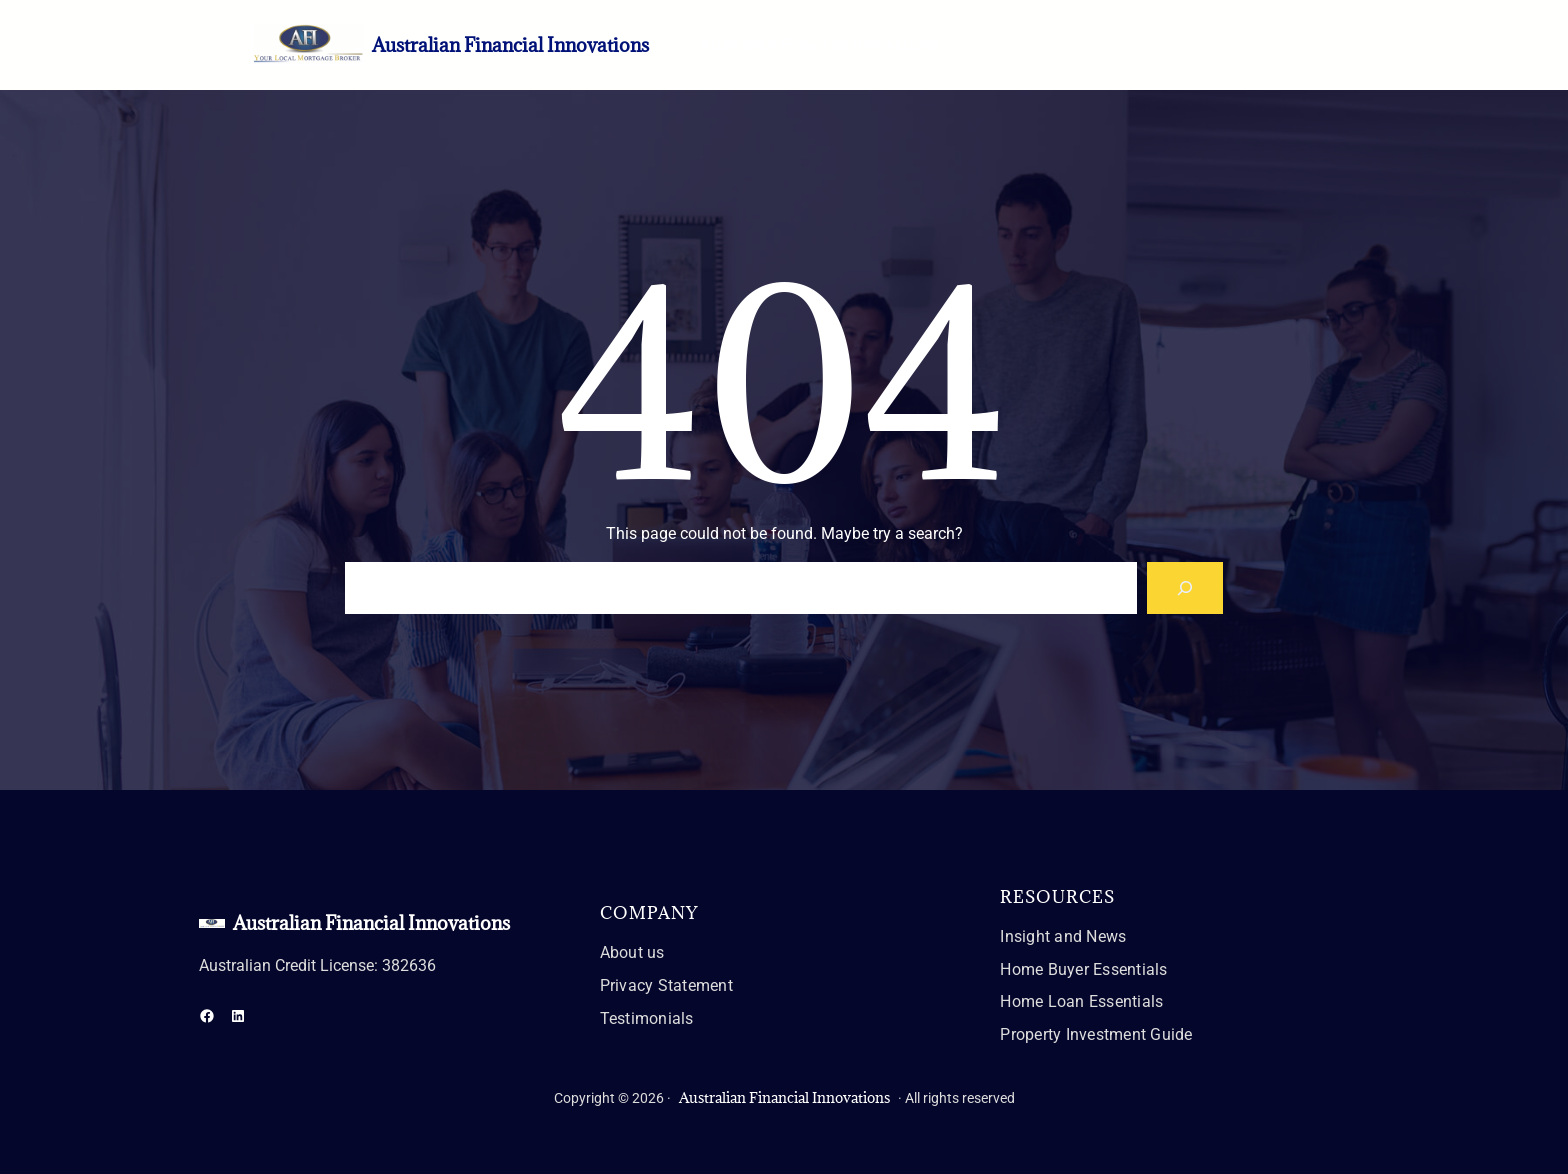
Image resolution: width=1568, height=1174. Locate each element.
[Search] (1185, 588)
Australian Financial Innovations (510, 45)
